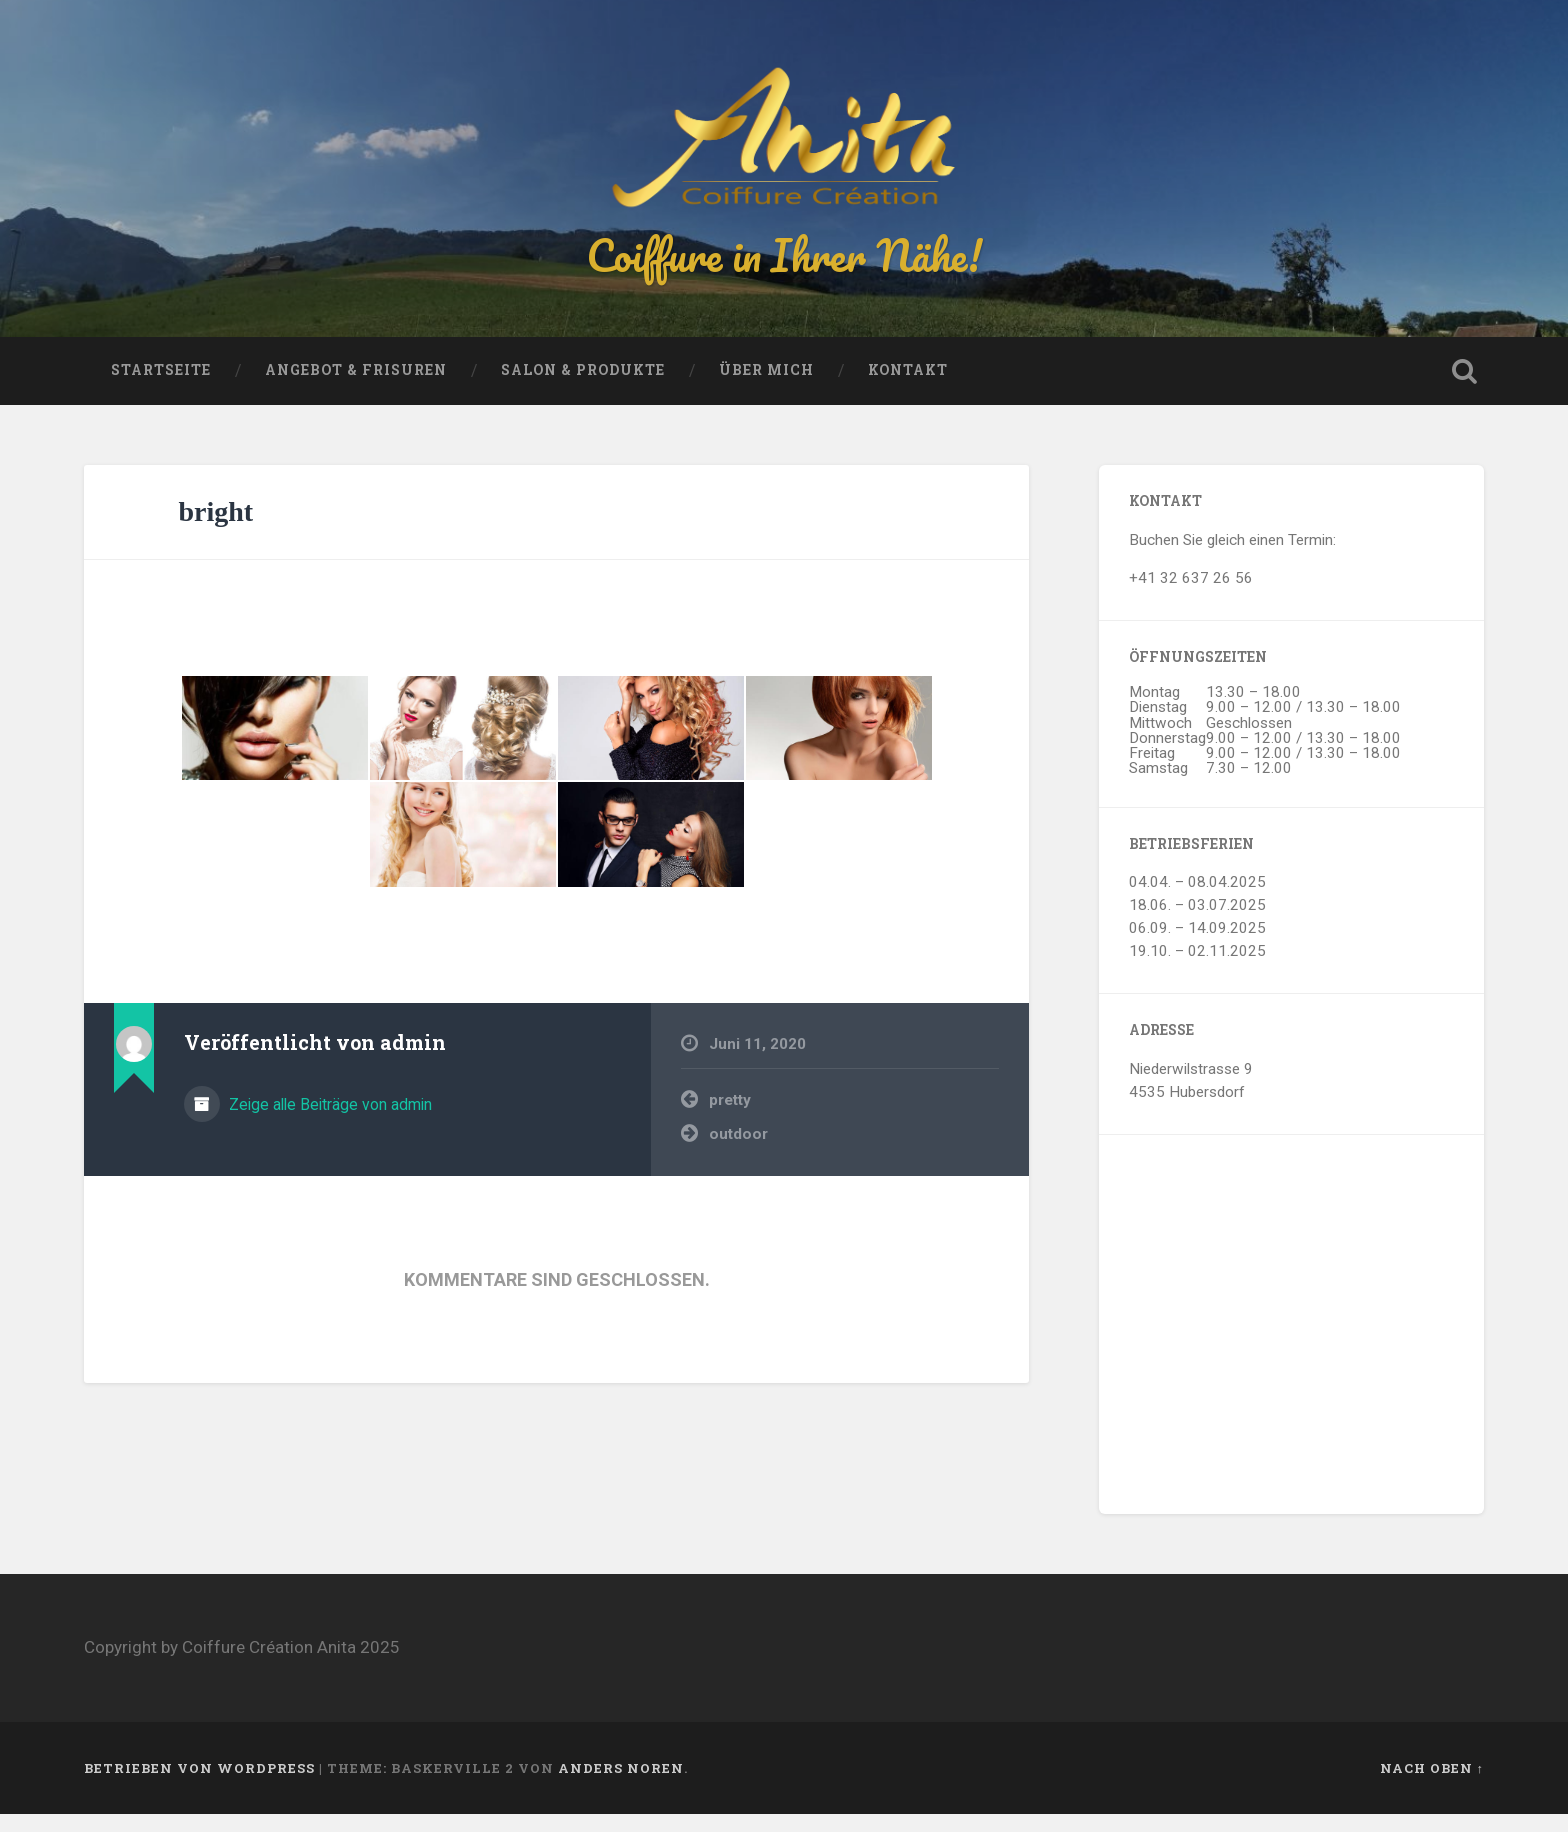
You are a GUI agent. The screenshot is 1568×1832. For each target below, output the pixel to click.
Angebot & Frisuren (356, 388)
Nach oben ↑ (1432, 1785)
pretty (730, 1117)
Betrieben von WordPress (199, 1785)
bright (216, 529)
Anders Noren (621, 1785)
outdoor (738, 1152)
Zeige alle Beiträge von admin (328, 1121)
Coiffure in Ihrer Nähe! (784, 263)
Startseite (161, 388)
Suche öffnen (1464, 389)
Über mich (766, 388)
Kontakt (908, 388)
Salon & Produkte (583, 388)
